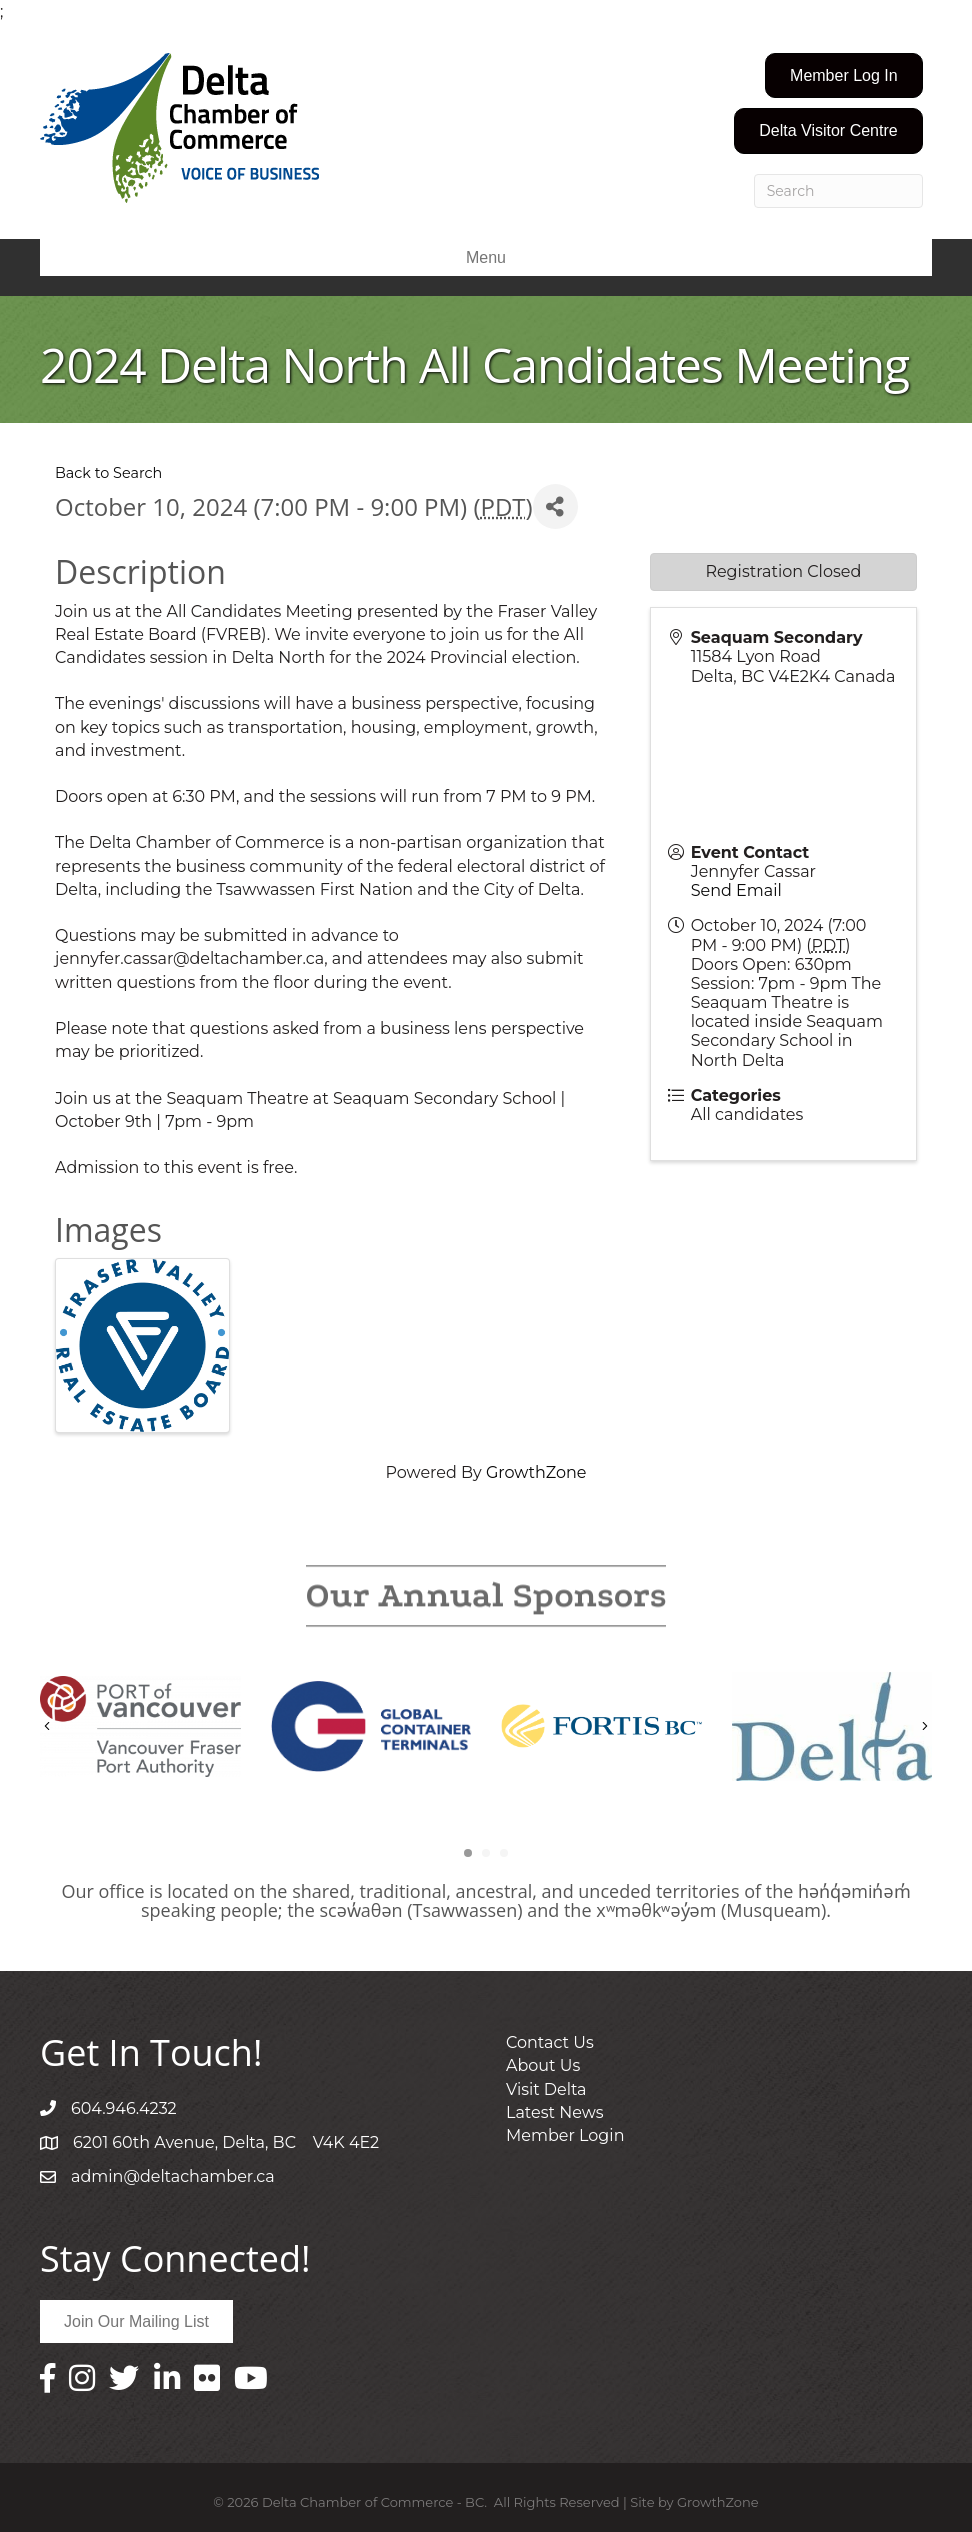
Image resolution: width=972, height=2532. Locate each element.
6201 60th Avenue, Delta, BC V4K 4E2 (226, 2142)
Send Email (736, 890)
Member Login (565, 2135)
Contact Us (550, 2042)
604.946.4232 (124, 2108)
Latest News (555, 2112)
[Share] (555, 506)
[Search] (838, 191)
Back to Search (108, 473)
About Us (543, 2065)
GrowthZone (536, 1472)
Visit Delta (546, 2089)
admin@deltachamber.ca (173, 2176)
